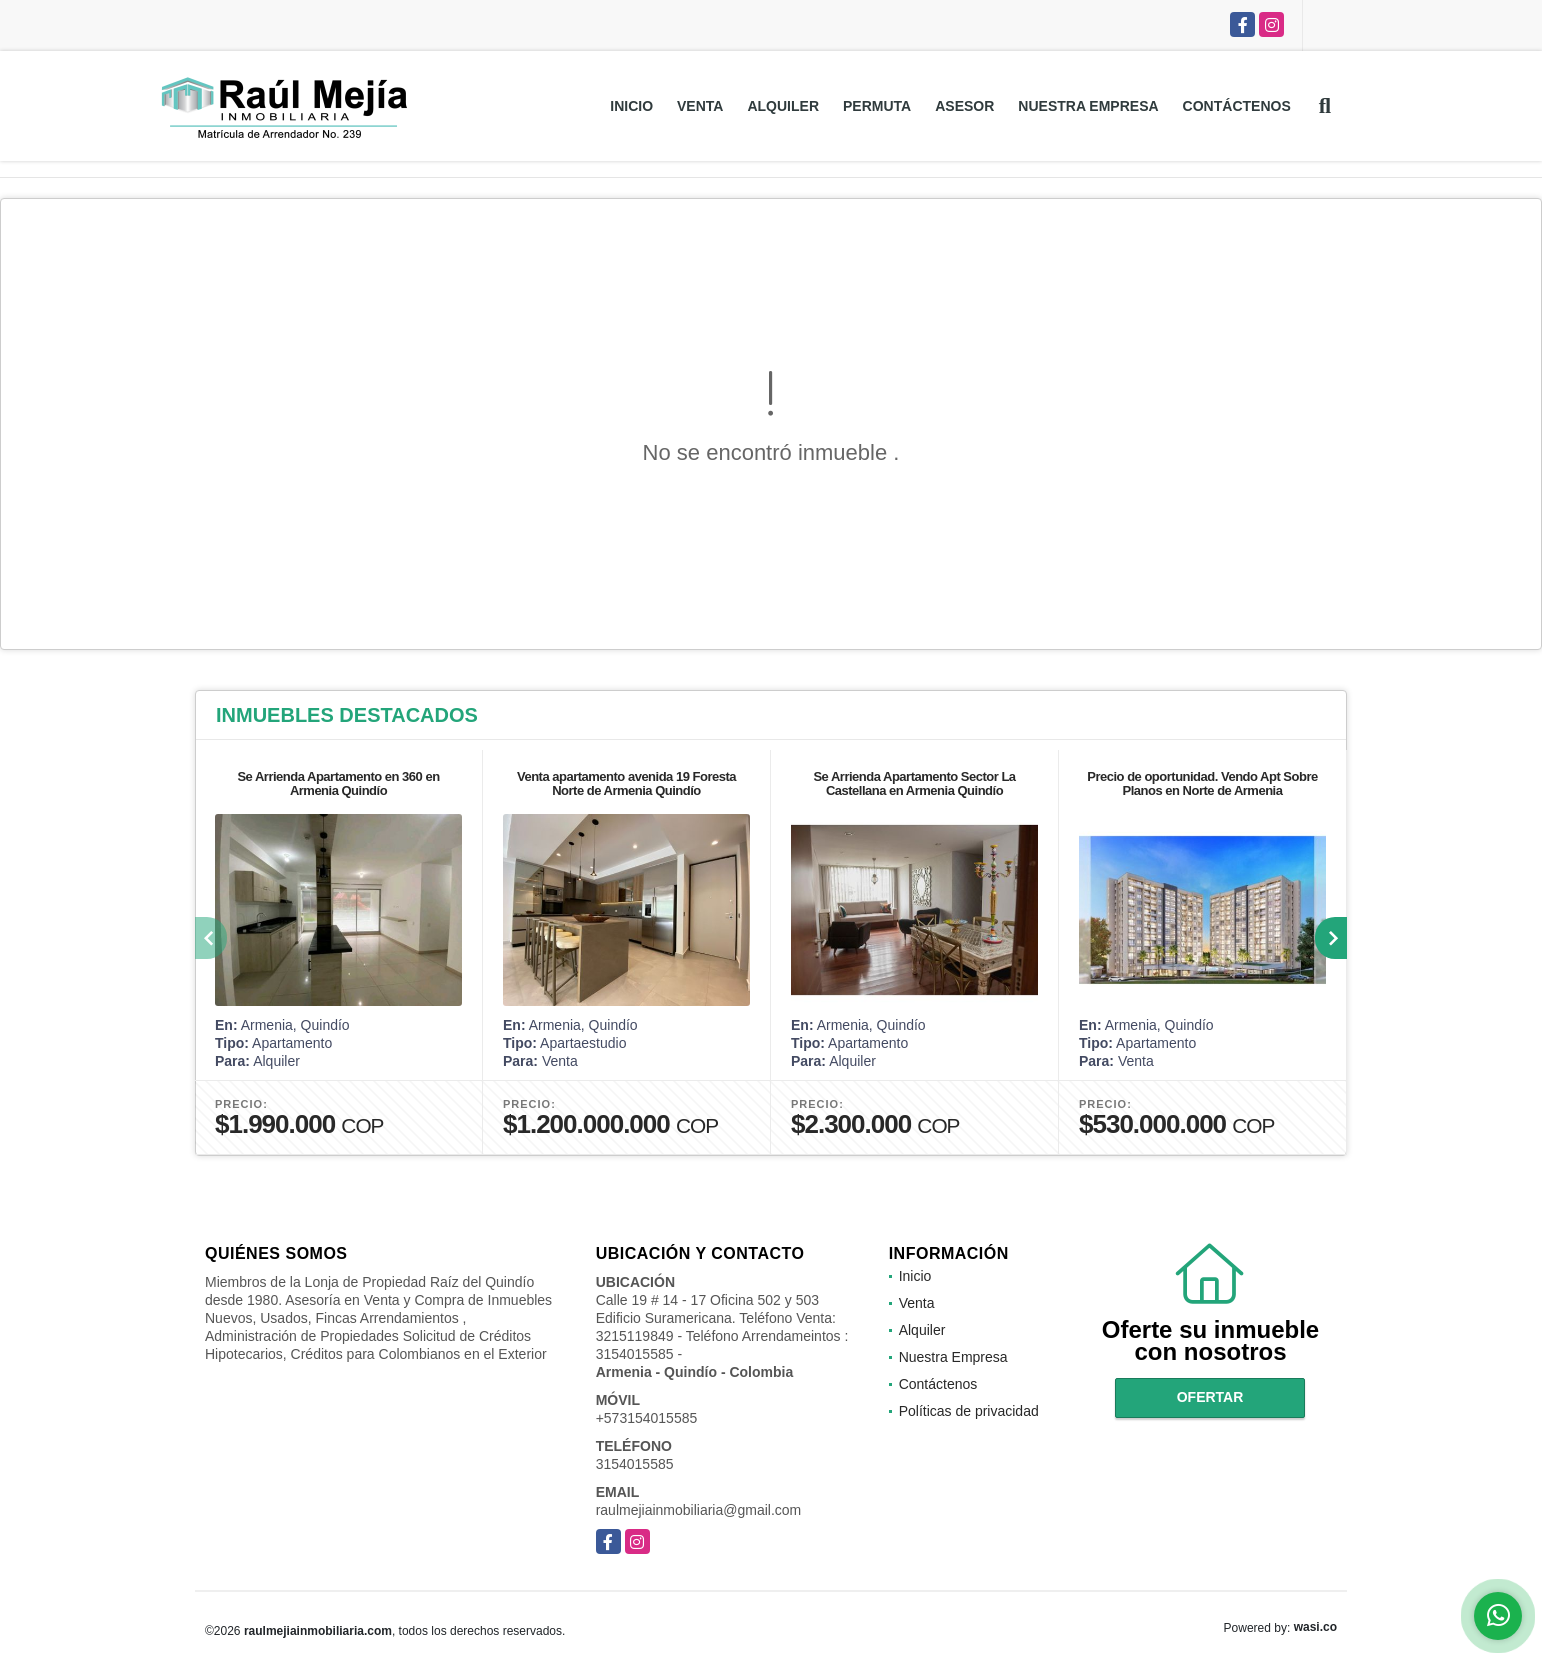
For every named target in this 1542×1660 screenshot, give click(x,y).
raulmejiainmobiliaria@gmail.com (699, 1510)
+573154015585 (647, 1418)
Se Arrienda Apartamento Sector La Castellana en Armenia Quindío (914, 783)
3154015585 (635, 1464)
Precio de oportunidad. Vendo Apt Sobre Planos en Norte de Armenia (1202, 783)
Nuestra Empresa (1088, 106)
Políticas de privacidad (969, 1411)
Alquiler (783, 106)
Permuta (877, 106)
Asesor (964, 106)
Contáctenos (1237, 106)
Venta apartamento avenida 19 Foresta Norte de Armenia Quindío (626, 783)
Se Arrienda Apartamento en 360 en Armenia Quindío (338, 783)
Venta (700, 106)
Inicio (631, 106)
